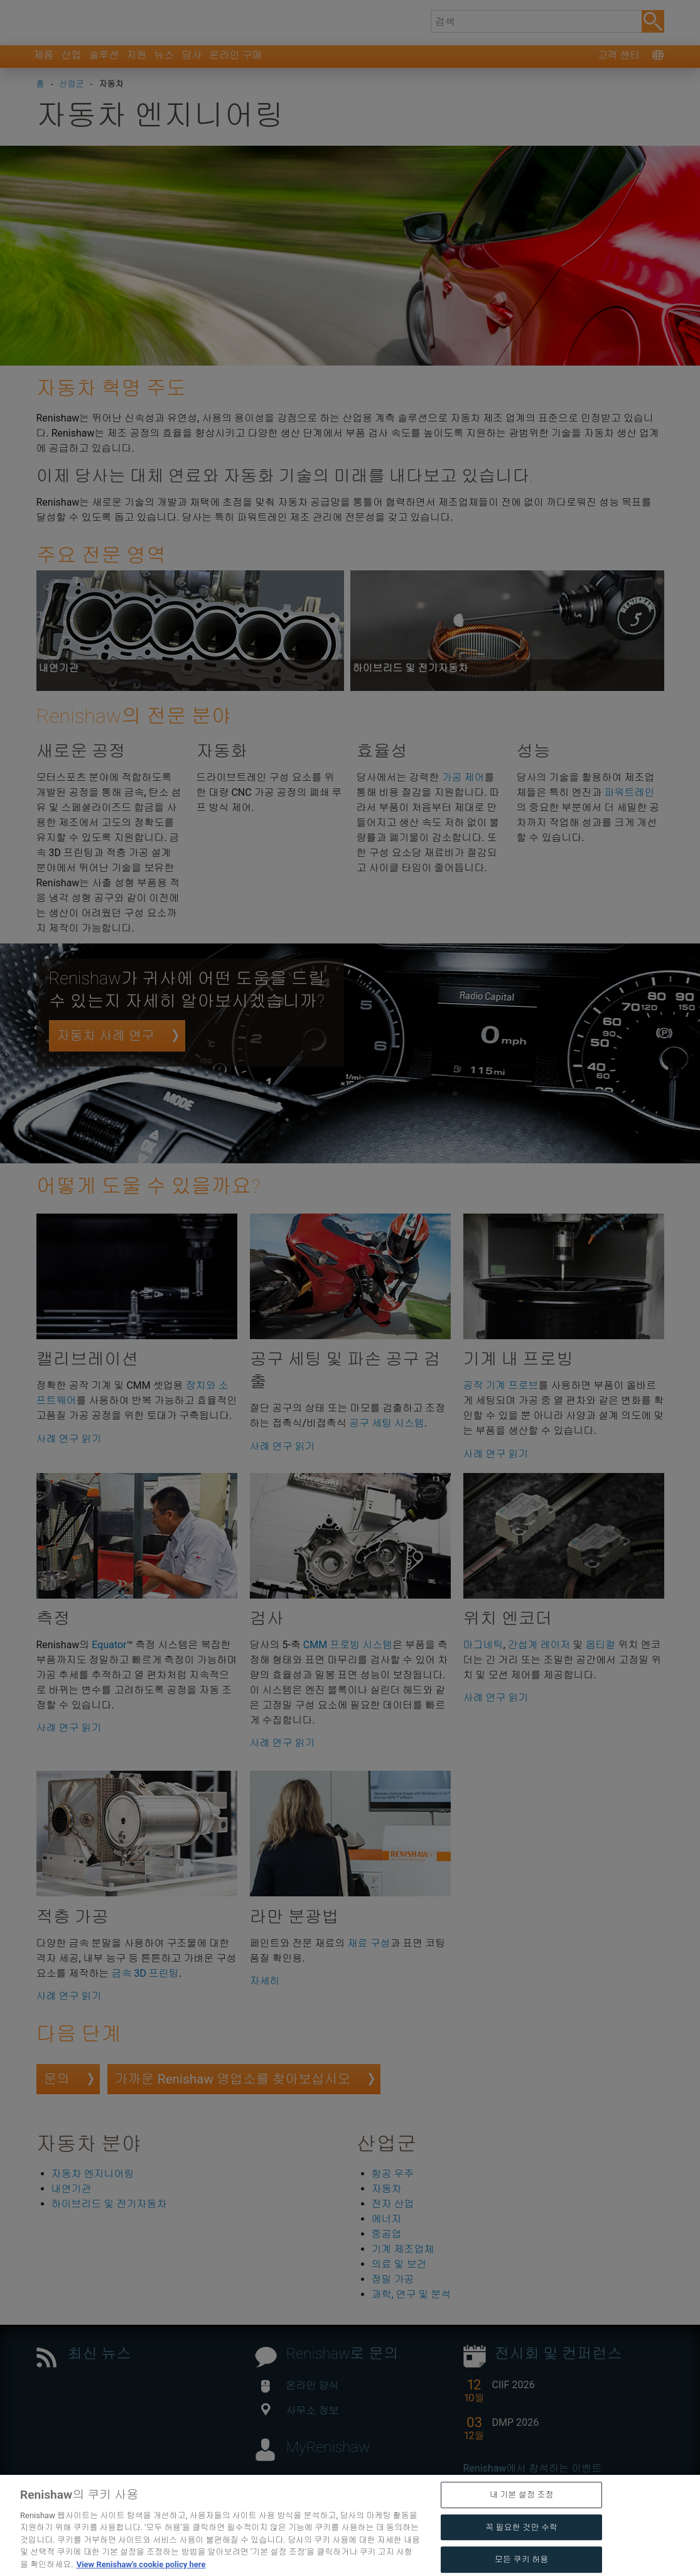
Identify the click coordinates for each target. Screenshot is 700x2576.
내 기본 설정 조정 (522, 2521)
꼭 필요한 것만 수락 (521, 2554)
